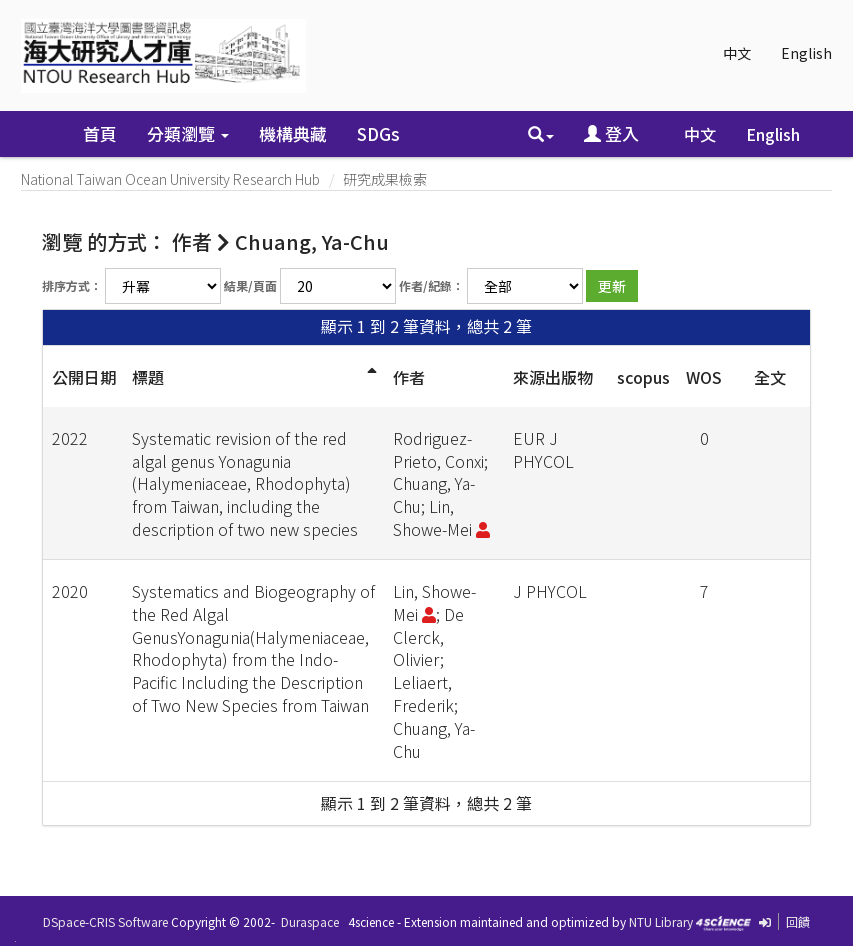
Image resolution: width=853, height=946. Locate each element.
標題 (148, 377)
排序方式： (72, 285)
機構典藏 (293, 133)
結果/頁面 (250, 285)
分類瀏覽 (188, 133)
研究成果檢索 (385, 179)
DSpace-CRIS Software (105, 921)
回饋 (798, 921)
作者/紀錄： (431, 285)
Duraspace (310, 921)
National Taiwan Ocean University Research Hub (170, 179)
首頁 (100, 133)
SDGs (378, 133)
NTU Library (661, 921)
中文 (737, 53)
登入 (611, 133)
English (806, 53)
